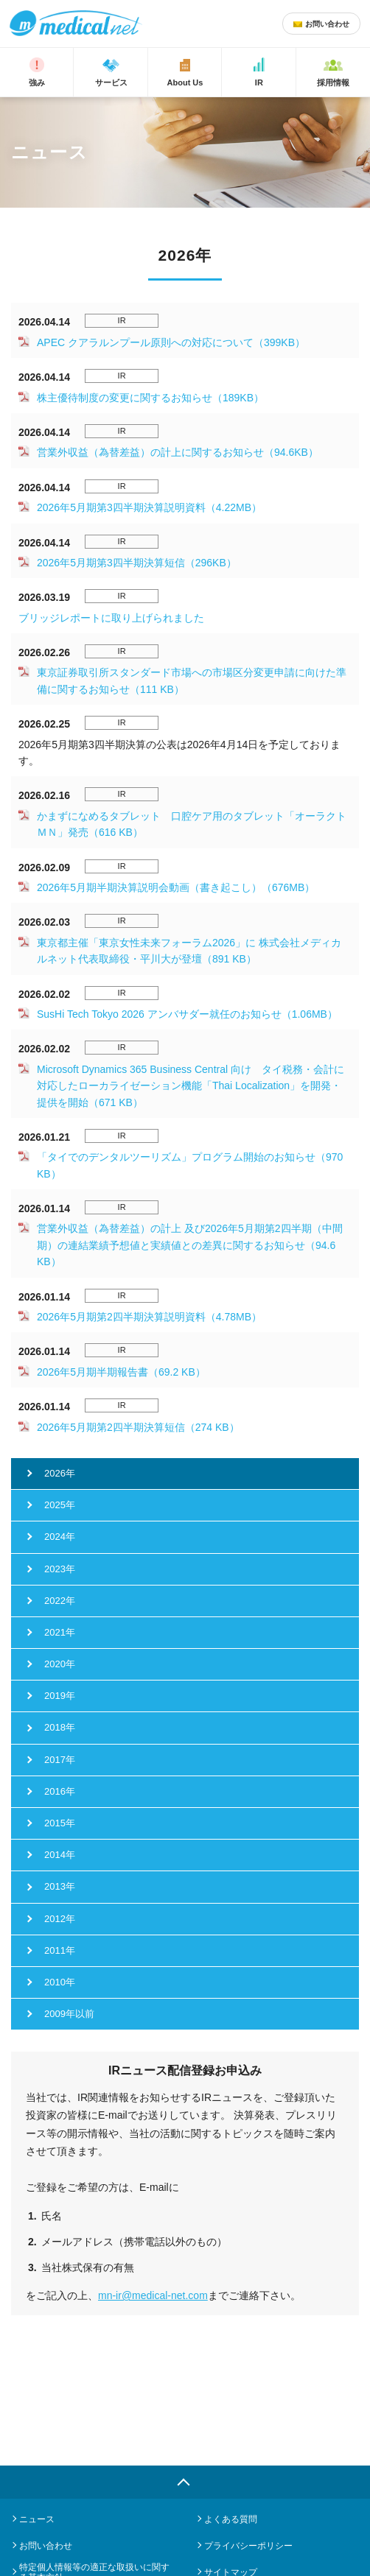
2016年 (59, 1791)
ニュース (37, 2519)
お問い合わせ (45, 2546)
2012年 (59, 1918)
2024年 (59, 1536)
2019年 (59, 1695)
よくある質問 (230, 2519)
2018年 (59, 1727)
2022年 (59, 1600)
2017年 (59, 1759)
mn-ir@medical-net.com (153, 2295)
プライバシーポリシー (248, 2546)
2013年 (59, 1886)
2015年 (59, 1823)
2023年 (59, 1568)
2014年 (59, 1854)
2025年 (59, 1504)
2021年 (59, 1632)
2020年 (59, 1663)
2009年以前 (69, 2013)
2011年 (59, 1950)
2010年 (59, 1982)
